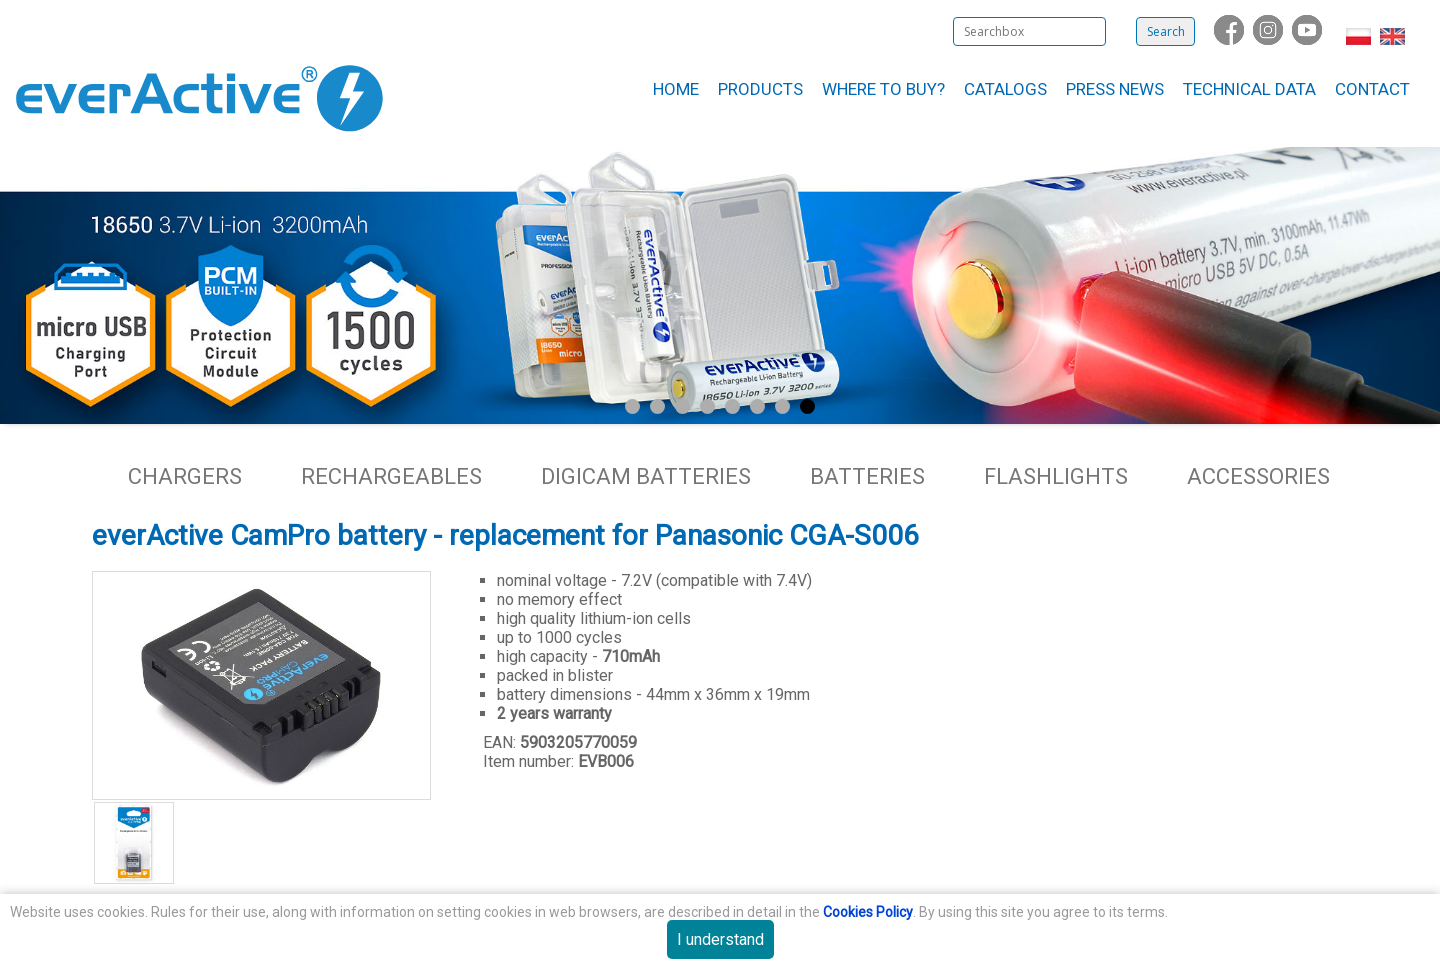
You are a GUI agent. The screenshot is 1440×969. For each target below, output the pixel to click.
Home (676, 89)
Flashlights (1056, 476)
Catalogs (1005, 89)
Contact (1372, 89)
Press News (1115, 89)
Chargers (185, 476)
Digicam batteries (646, 476)
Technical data (1249, 89)
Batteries (867, 476)
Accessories (1258, 476)
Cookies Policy (868, 912)
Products (760, 89)
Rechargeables (391, 476)
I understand (720, 939)
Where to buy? (883, 89)
